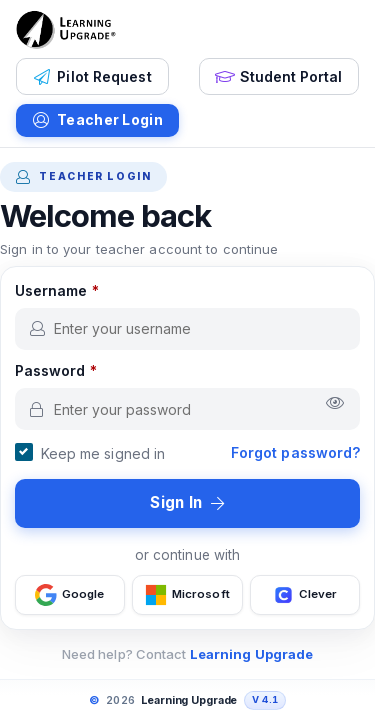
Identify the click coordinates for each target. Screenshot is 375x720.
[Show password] (335, 403)
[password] (188, 409)
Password (56, 370)
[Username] (188, 329)
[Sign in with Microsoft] (187, 595)
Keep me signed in (103, 453)
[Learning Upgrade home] (66, 30)
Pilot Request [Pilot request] (92, 77)
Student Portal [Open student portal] (279, 77)
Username (57, 290)
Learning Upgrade (252, 654)
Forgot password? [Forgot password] (296, 452)
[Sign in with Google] (70, 595)
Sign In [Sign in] (187, 502)
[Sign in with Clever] (305, 595)
